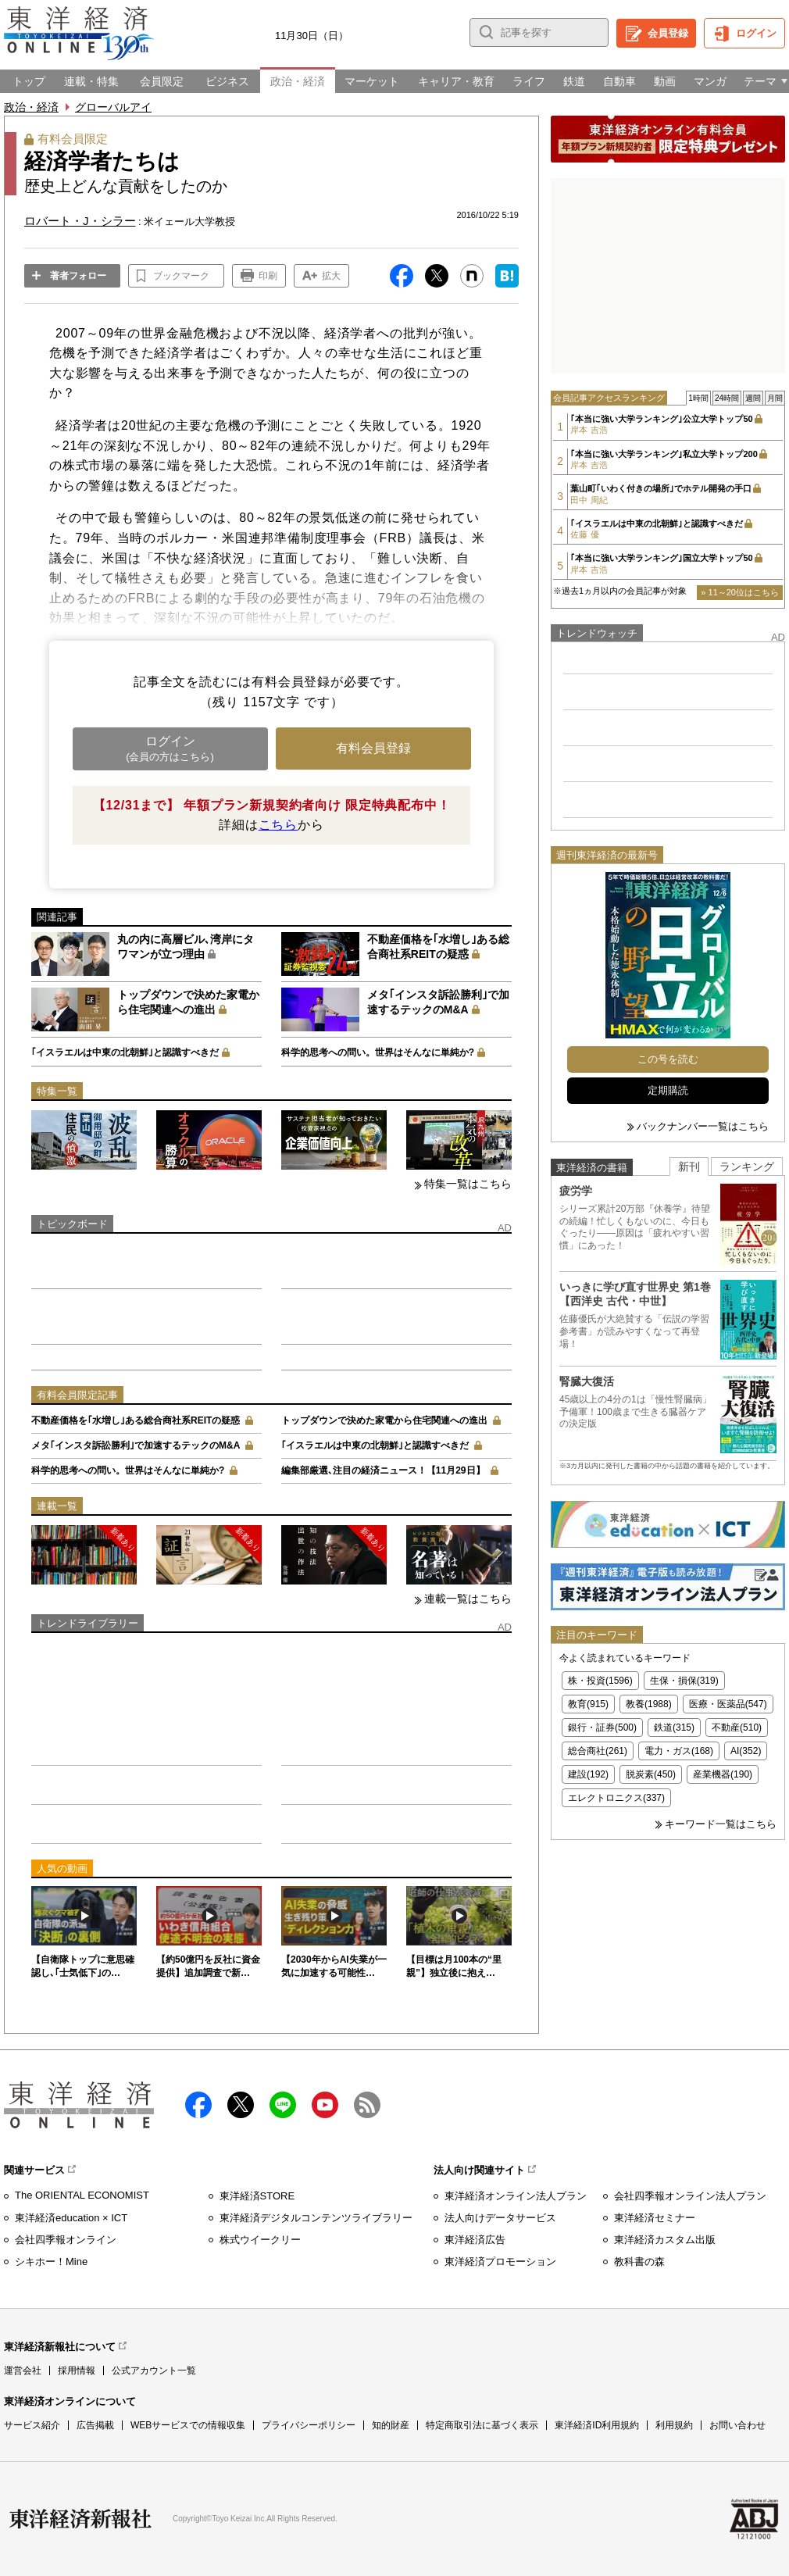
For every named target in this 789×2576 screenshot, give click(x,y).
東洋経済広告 (474, 2240)
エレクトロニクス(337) (616, 1797)
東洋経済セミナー (654, 2218)
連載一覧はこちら (468, 1598)
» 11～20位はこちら (740, 592)
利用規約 (674, 2425)
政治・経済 (31, 107)
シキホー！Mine (51, 2261)
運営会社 (22, 2370)
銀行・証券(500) (602, 1727)
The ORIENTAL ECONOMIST (82, 2195)
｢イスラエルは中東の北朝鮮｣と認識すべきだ (125, 1052)
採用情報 (76, 2370)
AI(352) (745, 1750)
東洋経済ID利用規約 (597, 2425)
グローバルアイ (113, 107)
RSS (367, 2105)
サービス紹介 (32, 2425)
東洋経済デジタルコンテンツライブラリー (316, 2218)
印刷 (268, 275)
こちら (278, 824)
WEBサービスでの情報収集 (187, 2425)
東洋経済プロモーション (500, 2261)
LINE (283, 2105)
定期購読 (668, 1090)
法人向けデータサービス (500, 2218)
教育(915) (588, 1704)
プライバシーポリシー (308, 2425)
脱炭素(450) (651, 1774)
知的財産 (390, 2425)
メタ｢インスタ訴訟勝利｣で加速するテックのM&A (135, 1445)
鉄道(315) (674, 1727)
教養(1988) (649, 1704)
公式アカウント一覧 (154, 2370)
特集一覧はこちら (468, 1183)
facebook (198, 2105)
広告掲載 (95, 2425)
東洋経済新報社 (80, 2519)
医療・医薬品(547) (728, 1704)
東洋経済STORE (257, 2196)
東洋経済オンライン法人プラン (515, 2196)
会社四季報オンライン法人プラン (690, 2196)
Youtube (325, 2105)
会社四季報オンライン (65, 2240)
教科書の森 (639, 2261)
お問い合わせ (737, 2425)
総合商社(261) (597, 1750)
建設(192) (588, 1774)
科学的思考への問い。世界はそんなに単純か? (377, 1052)
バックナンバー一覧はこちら (703, 1126)
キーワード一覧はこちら (721, 1824)
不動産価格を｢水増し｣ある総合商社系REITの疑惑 (135, 1420)
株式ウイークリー (260, 2240)
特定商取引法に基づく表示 (482, 2425)
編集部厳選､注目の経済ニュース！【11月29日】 (383, 1470)
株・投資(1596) (600, 1680)
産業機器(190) (722, 1774)
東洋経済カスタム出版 (665, 2240)
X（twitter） (240, 2105)
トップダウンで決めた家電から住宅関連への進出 (384, 1420)
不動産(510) (737, 1727)
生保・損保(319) (684, 1680)
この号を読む (667, 1059)
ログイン (756, 33)
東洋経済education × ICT (71, 2218)
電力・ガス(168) (678, 1750)
